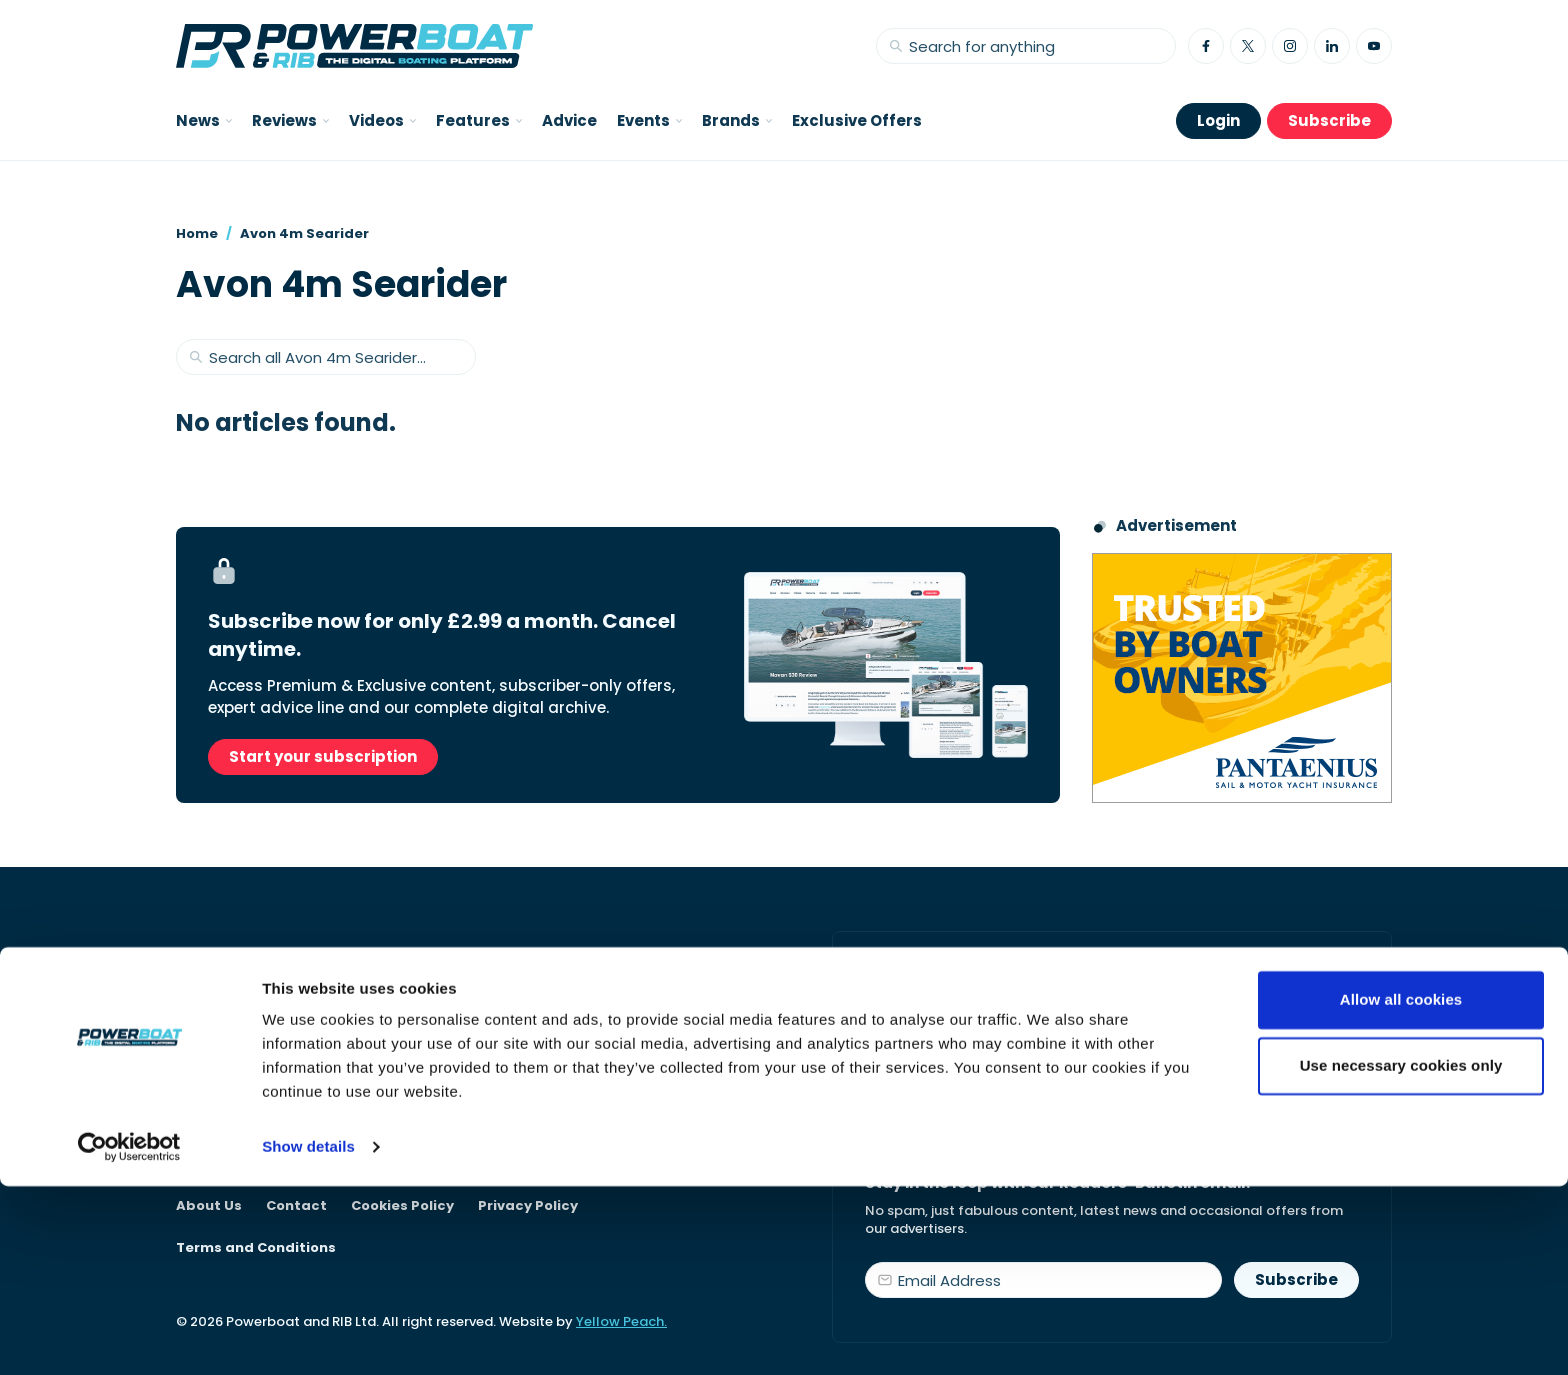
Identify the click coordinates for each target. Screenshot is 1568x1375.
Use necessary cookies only (1401, 1253)
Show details (308, 1335)
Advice (569, 120)
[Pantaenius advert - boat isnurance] (1242, 678)
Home (197, 233)
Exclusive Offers (857, 120)
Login (1218, 120)
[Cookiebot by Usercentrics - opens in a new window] (129, 1336)
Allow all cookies (1401, 1188)
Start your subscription (323, 756)
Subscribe (1329, 120)
